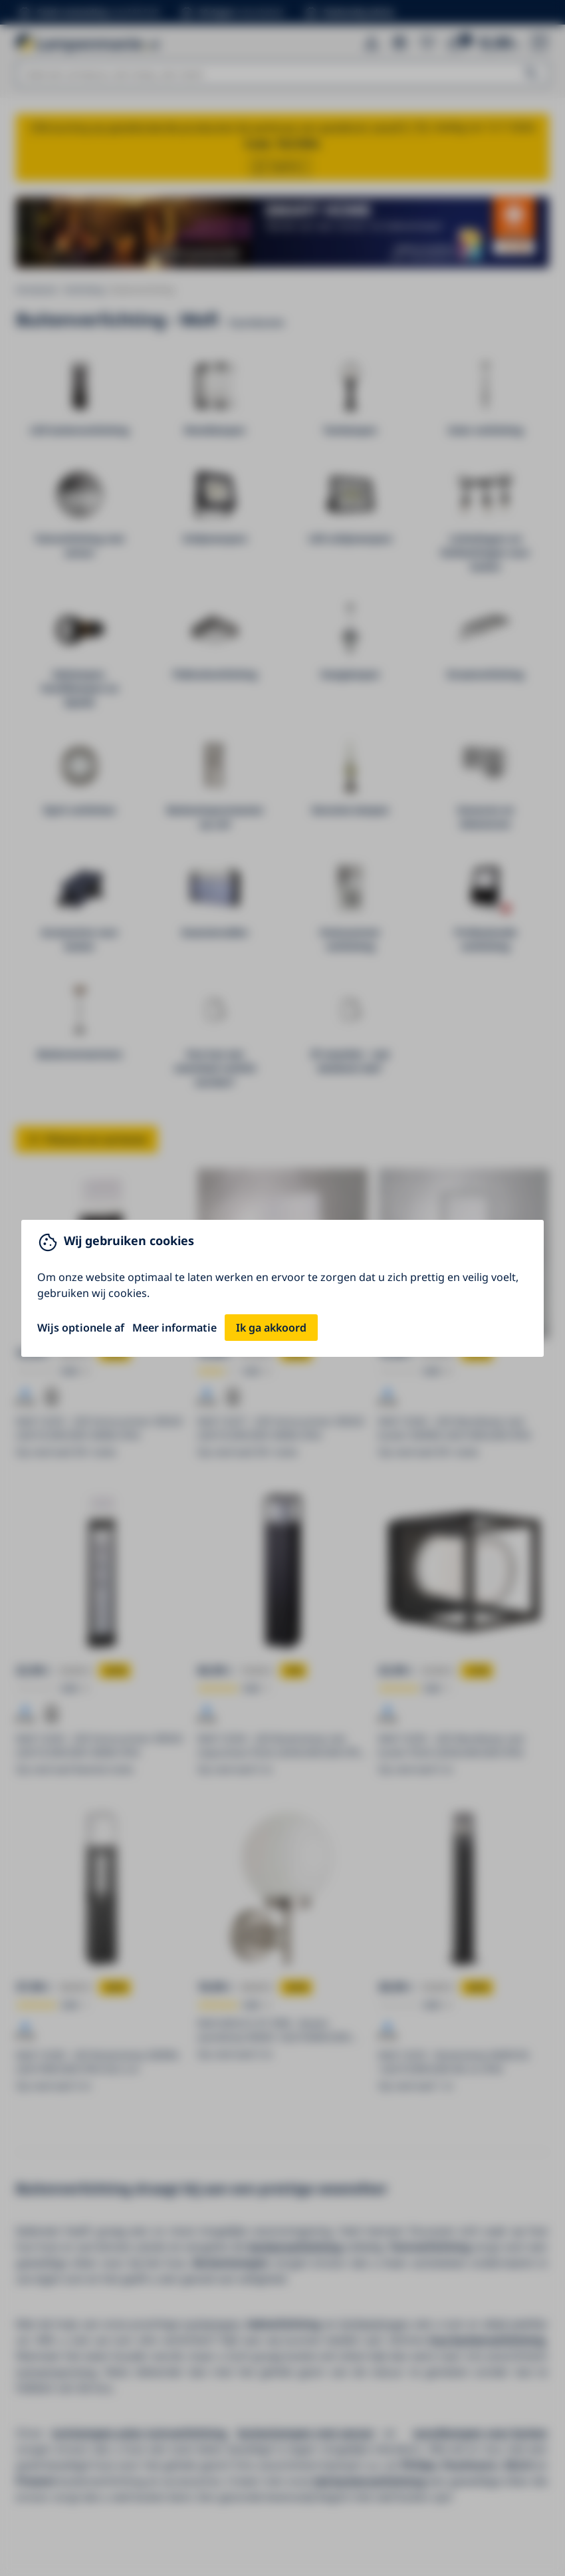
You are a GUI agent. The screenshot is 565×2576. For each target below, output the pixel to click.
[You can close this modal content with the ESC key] (282, 1288)
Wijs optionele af (80, 1327)
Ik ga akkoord (271, 1327)
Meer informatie (174, 1327)
